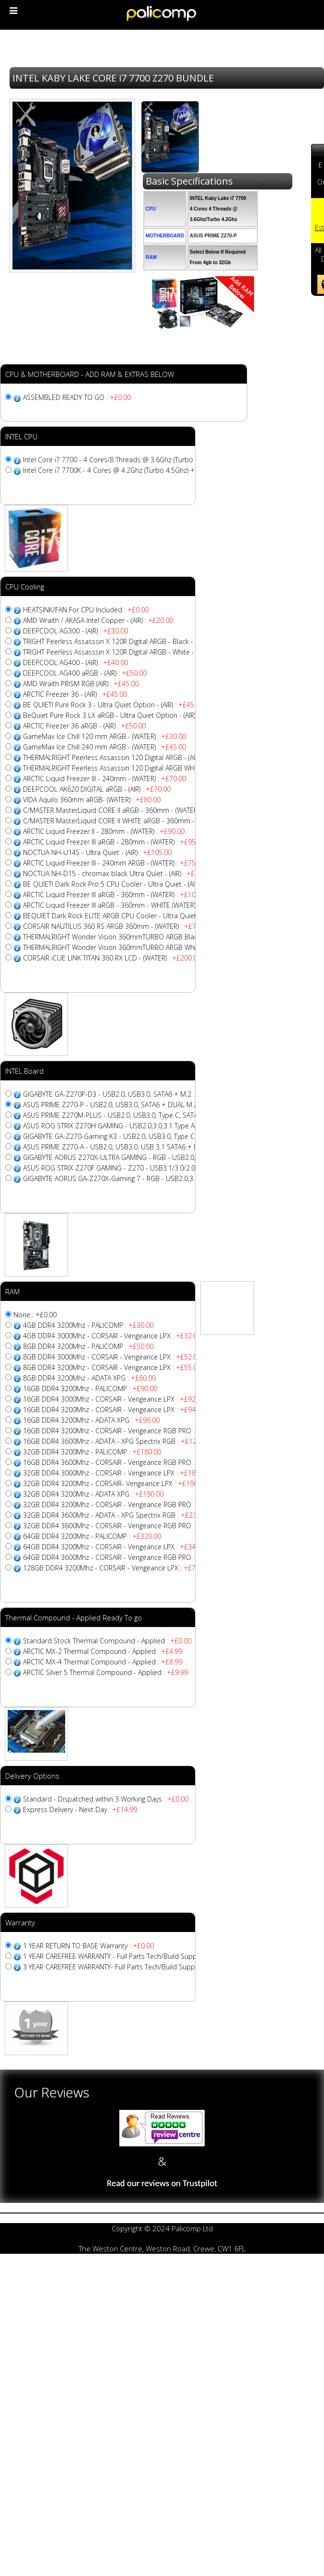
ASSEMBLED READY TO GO (77, 397)
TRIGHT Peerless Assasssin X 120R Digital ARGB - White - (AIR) (130, 651)
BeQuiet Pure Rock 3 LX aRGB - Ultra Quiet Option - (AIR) (124, 715)
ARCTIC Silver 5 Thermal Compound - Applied (105, 1672)
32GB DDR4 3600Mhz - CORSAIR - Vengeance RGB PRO (124, 1525)
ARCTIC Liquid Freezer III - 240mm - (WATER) (104, 778)
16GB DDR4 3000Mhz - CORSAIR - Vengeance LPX (114, 1399)
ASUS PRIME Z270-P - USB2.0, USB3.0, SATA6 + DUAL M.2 (123, 1104)
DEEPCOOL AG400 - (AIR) (75, 662)
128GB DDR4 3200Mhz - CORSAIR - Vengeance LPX (117, 1567)
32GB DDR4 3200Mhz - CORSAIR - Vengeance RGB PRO (124, 1504)
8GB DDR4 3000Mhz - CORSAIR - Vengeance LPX (112, 1356)
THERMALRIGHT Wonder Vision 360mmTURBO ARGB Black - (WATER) (144, 936)
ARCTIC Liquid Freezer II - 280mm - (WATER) (104, 831)
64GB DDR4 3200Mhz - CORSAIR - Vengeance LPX (115, 1546)
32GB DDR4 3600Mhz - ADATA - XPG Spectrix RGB (116, 1515)
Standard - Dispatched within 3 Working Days (105, 1798)
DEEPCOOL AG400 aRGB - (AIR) (85, 673)
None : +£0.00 (35, 1314)
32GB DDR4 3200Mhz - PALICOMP (92, 1451)
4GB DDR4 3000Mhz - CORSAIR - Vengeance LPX (112, 1335)
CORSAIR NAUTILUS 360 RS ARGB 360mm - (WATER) (116, 926)
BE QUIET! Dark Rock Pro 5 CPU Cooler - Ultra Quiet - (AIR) (128, 884)
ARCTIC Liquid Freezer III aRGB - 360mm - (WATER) (115, 894)
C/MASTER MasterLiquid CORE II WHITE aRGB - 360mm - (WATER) (138, 820)
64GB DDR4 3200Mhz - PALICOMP (92, 1536)
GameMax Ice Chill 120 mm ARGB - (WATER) (104, 736)
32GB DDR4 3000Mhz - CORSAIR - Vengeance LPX (115, 1472)
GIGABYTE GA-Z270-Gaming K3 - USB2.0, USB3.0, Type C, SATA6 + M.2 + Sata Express (168, 1136)
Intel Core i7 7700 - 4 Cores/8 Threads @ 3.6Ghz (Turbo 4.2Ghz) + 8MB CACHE (156, 459)
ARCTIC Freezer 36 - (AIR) (75, 694)
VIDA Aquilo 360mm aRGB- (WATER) (92, 799)
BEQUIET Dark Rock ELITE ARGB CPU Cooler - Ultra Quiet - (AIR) (136, 915)
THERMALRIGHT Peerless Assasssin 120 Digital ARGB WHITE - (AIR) (137, 768)
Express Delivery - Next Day (80, 1809)
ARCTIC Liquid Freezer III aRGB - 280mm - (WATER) (114, 841)
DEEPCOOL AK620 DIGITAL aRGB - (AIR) (97, 789)
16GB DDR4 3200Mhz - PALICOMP (90, 1388)
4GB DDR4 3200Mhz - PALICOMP (88, 1325)
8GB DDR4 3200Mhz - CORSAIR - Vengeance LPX (112, 1367)
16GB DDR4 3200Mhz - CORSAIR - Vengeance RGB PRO (124, 1430)
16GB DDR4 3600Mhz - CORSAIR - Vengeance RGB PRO (124, 1462)
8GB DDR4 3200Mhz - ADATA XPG (89, 1377)
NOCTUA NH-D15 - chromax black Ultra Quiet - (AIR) (119, 873)
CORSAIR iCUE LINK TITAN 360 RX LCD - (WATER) (112, 957)
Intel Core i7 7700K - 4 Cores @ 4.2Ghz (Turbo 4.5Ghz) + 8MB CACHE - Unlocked (161, 470)
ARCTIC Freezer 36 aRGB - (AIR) (84, 725)
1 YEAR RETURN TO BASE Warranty (88, 1945)
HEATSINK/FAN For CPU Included (86, 609)
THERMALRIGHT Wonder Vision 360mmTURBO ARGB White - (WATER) (144, 947)
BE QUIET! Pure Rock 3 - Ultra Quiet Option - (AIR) (113, 704)
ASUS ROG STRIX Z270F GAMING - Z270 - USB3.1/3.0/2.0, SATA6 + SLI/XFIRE (155, 1167)
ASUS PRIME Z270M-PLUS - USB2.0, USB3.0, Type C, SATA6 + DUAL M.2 (146, 1115)
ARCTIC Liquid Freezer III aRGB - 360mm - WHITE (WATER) (126, 905)
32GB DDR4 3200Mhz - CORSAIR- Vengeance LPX (115, 1483)
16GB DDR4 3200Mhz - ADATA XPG (91, 1420)
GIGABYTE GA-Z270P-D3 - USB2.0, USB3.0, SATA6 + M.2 (122, 1094)
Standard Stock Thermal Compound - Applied (107, 1640)
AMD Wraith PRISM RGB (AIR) (81, 683)
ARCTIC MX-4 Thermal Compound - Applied (102, 1661)
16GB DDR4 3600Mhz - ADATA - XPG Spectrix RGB (116, 1441)
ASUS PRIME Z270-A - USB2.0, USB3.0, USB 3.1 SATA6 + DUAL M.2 (138, 1146)
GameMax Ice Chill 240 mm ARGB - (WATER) (104, 746)
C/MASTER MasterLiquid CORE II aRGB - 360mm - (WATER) (128, 810)
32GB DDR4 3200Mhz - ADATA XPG (93, 1494)
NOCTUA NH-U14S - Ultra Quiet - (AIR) (97, 852)
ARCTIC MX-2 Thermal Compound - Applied (102, 1651)
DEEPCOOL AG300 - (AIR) (75, 630)
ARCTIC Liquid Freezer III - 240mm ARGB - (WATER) (114, 862)
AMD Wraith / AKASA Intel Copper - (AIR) (98, 620)
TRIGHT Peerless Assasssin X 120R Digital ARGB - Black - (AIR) (130, 641)
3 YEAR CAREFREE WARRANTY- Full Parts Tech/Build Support (128, 1966)
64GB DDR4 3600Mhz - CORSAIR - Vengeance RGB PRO (124, 1557)
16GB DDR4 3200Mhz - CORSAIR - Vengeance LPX (114, 1409)
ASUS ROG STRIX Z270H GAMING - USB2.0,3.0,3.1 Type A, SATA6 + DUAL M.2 (154, 1125)
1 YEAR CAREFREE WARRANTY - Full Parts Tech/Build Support (129, 1956)
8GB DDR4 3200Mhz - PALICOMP (88, 1346)
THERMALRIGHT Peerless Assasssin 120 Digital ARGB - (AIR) (127, 757)
